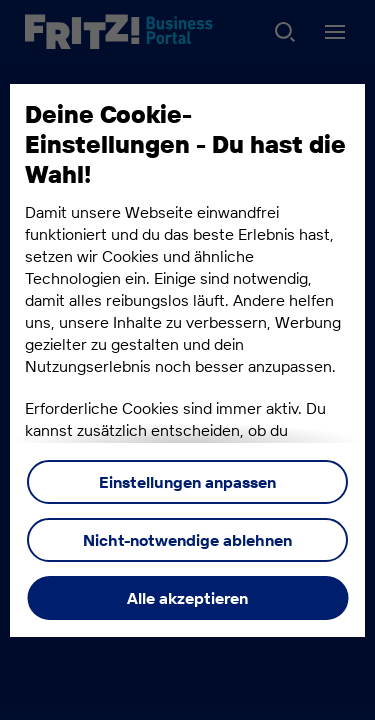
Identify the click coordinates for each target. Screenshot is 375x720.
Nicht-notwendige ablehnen (187, 540)
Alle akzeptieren (187, 598)
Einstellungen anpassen (187, 482)
